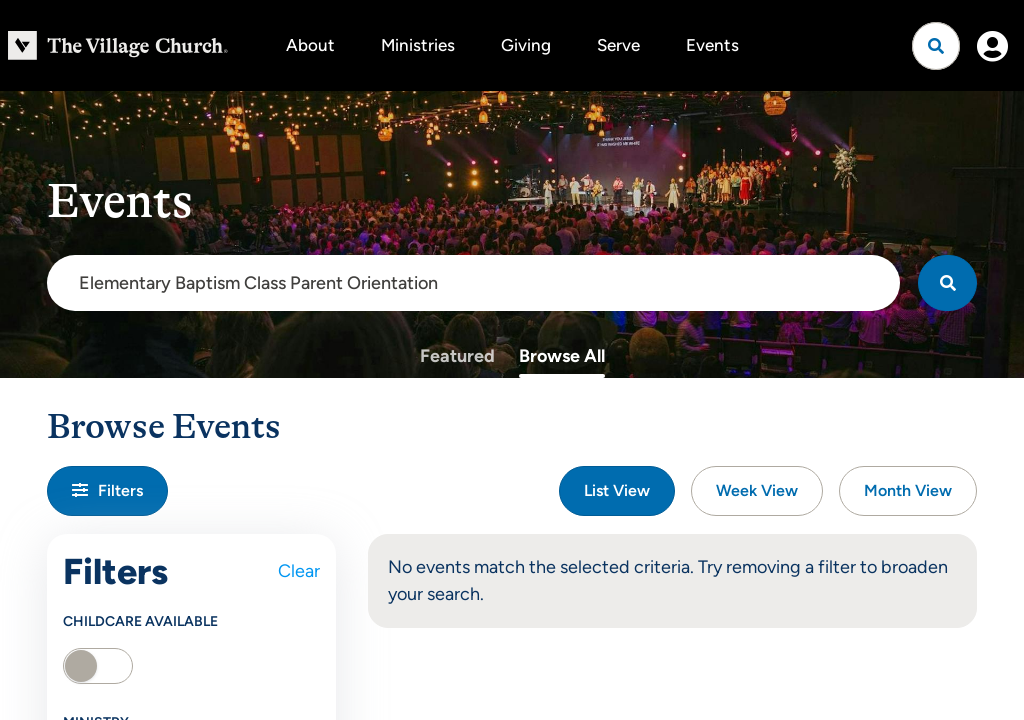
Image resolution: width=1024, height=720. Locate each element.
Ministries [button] (418, 45)
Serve (618, 45)
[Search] (947, 283)
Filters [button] (107, 490)
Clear (299, 571)
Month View (908, 490)
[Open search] (936, 46)
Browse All (562, 356)
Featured (457, 356)
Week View (757, 490)
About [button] (310, 45)
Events (712, 45)
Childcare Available (140, 621)
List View (617, 490)
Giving (526, 45)
